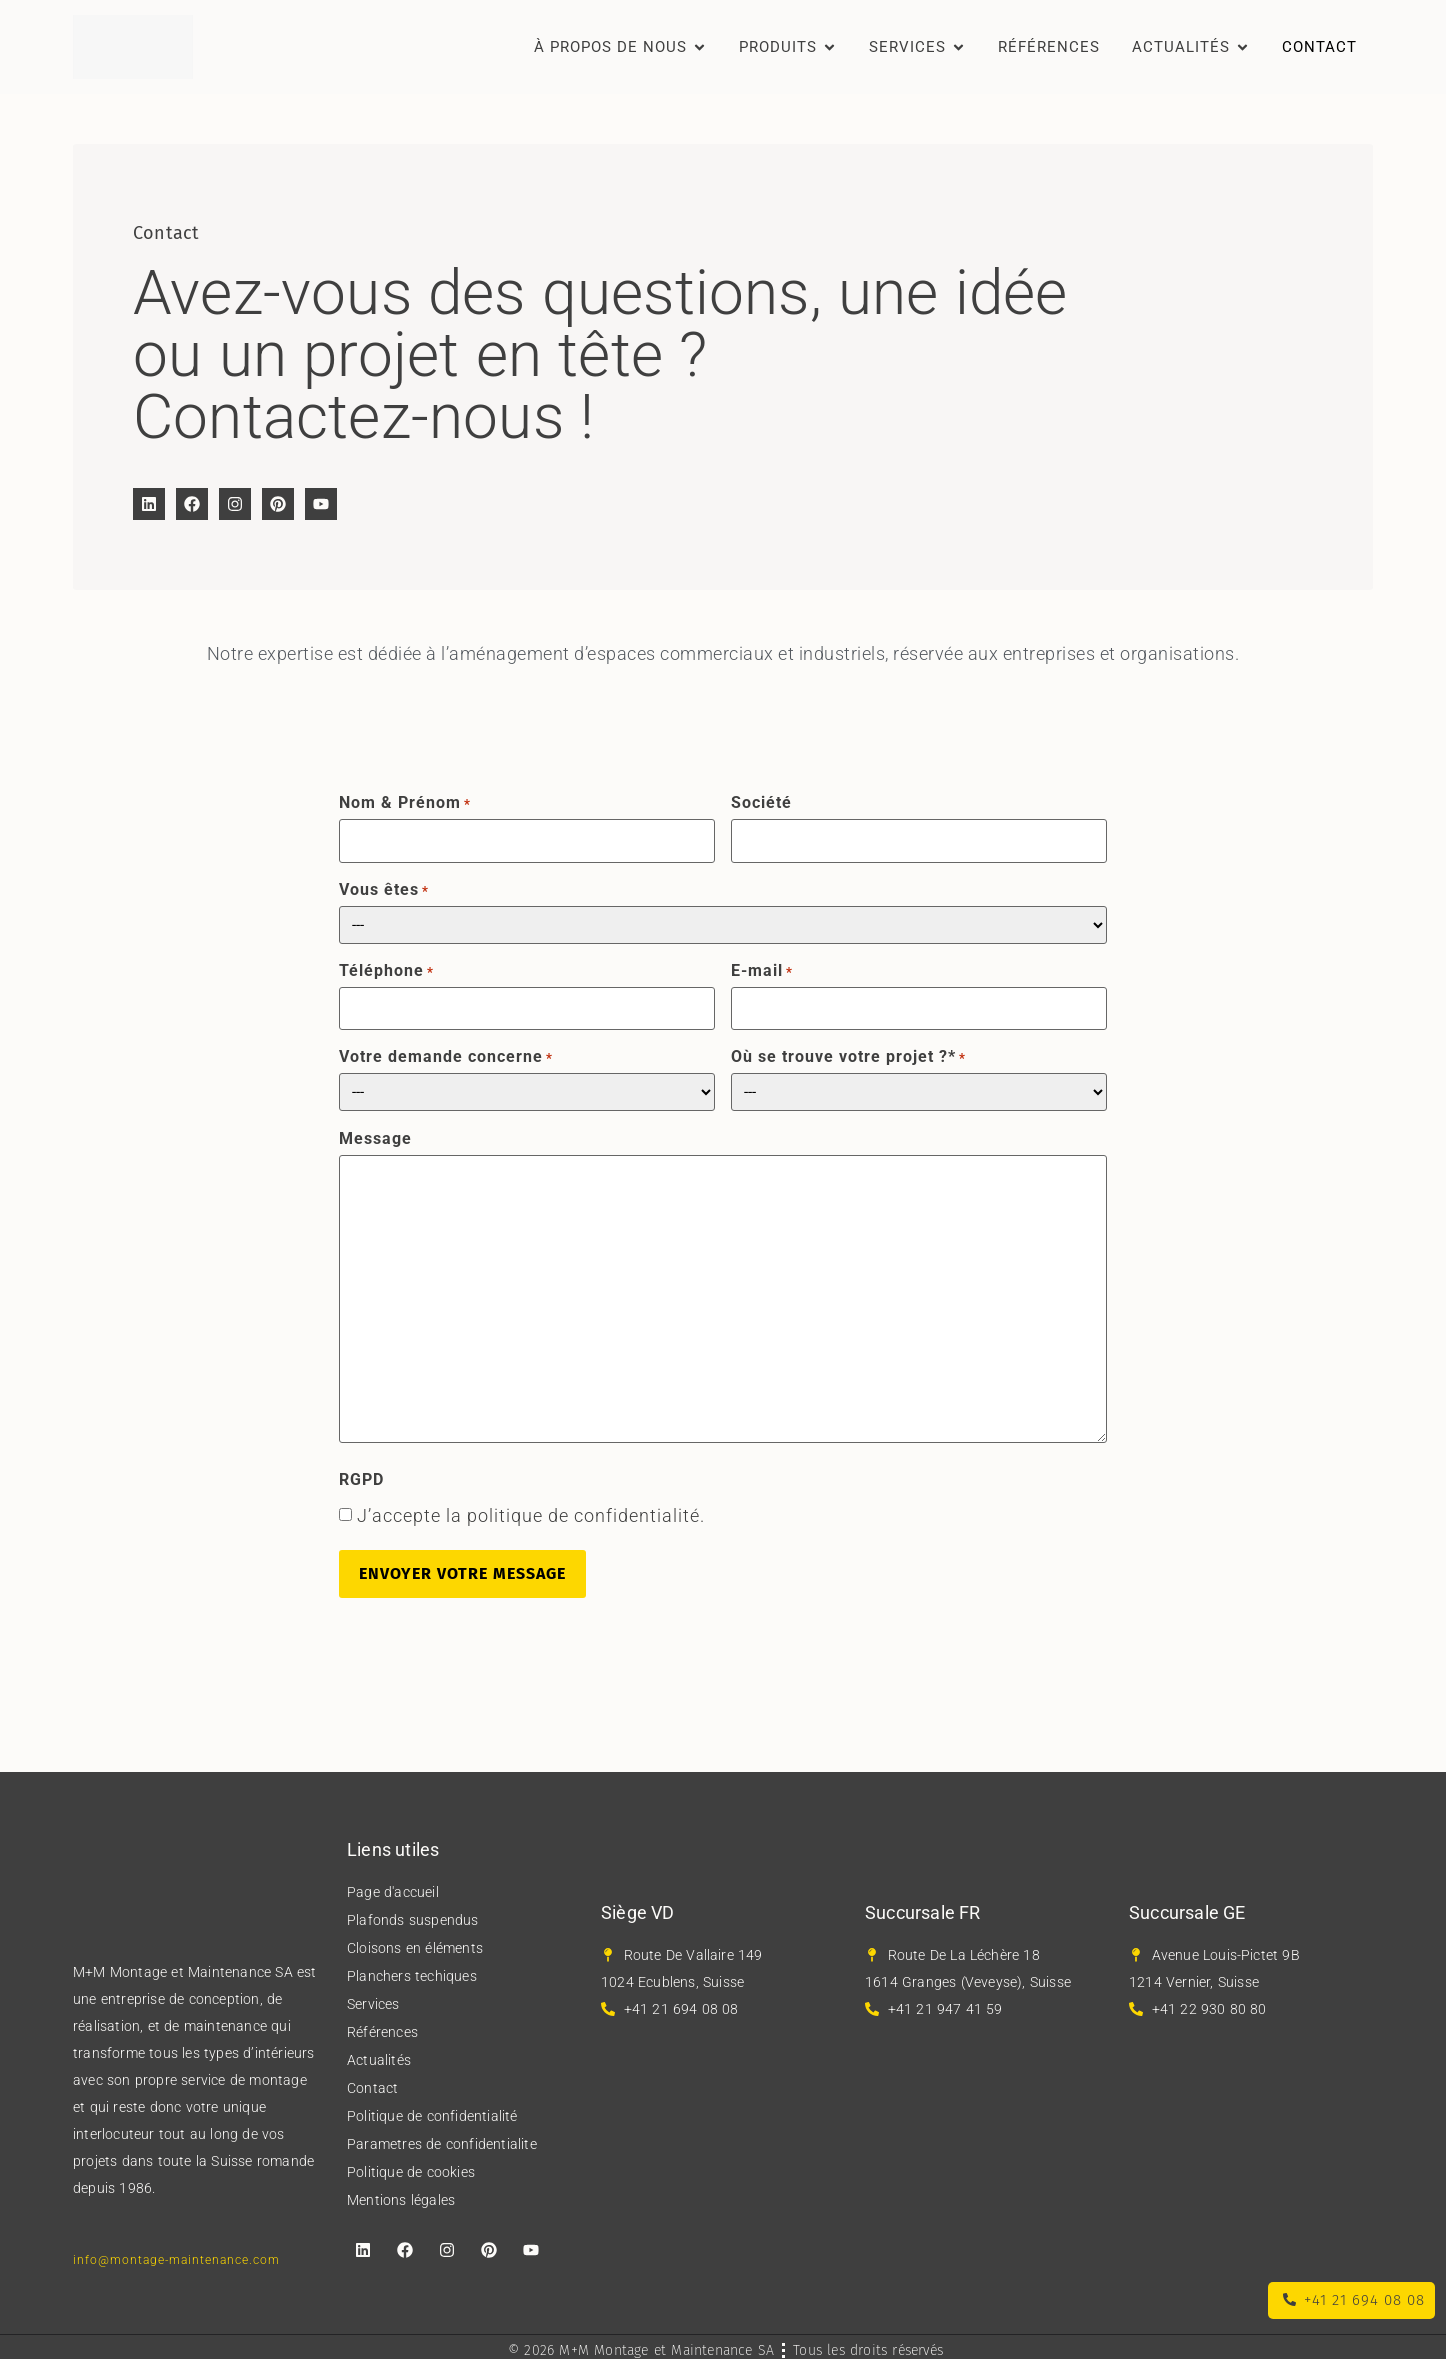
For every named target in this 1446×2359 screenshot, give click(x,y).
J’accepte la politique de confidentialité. (531, 1511)
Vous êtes (384, 887)
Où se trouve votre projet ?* (848, 1052)
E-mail (762, 968)
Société (761, 803)
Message (375, 1133)
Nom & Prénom (405, 803)
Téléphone (386, 968)
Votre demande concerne (446, 1052)
